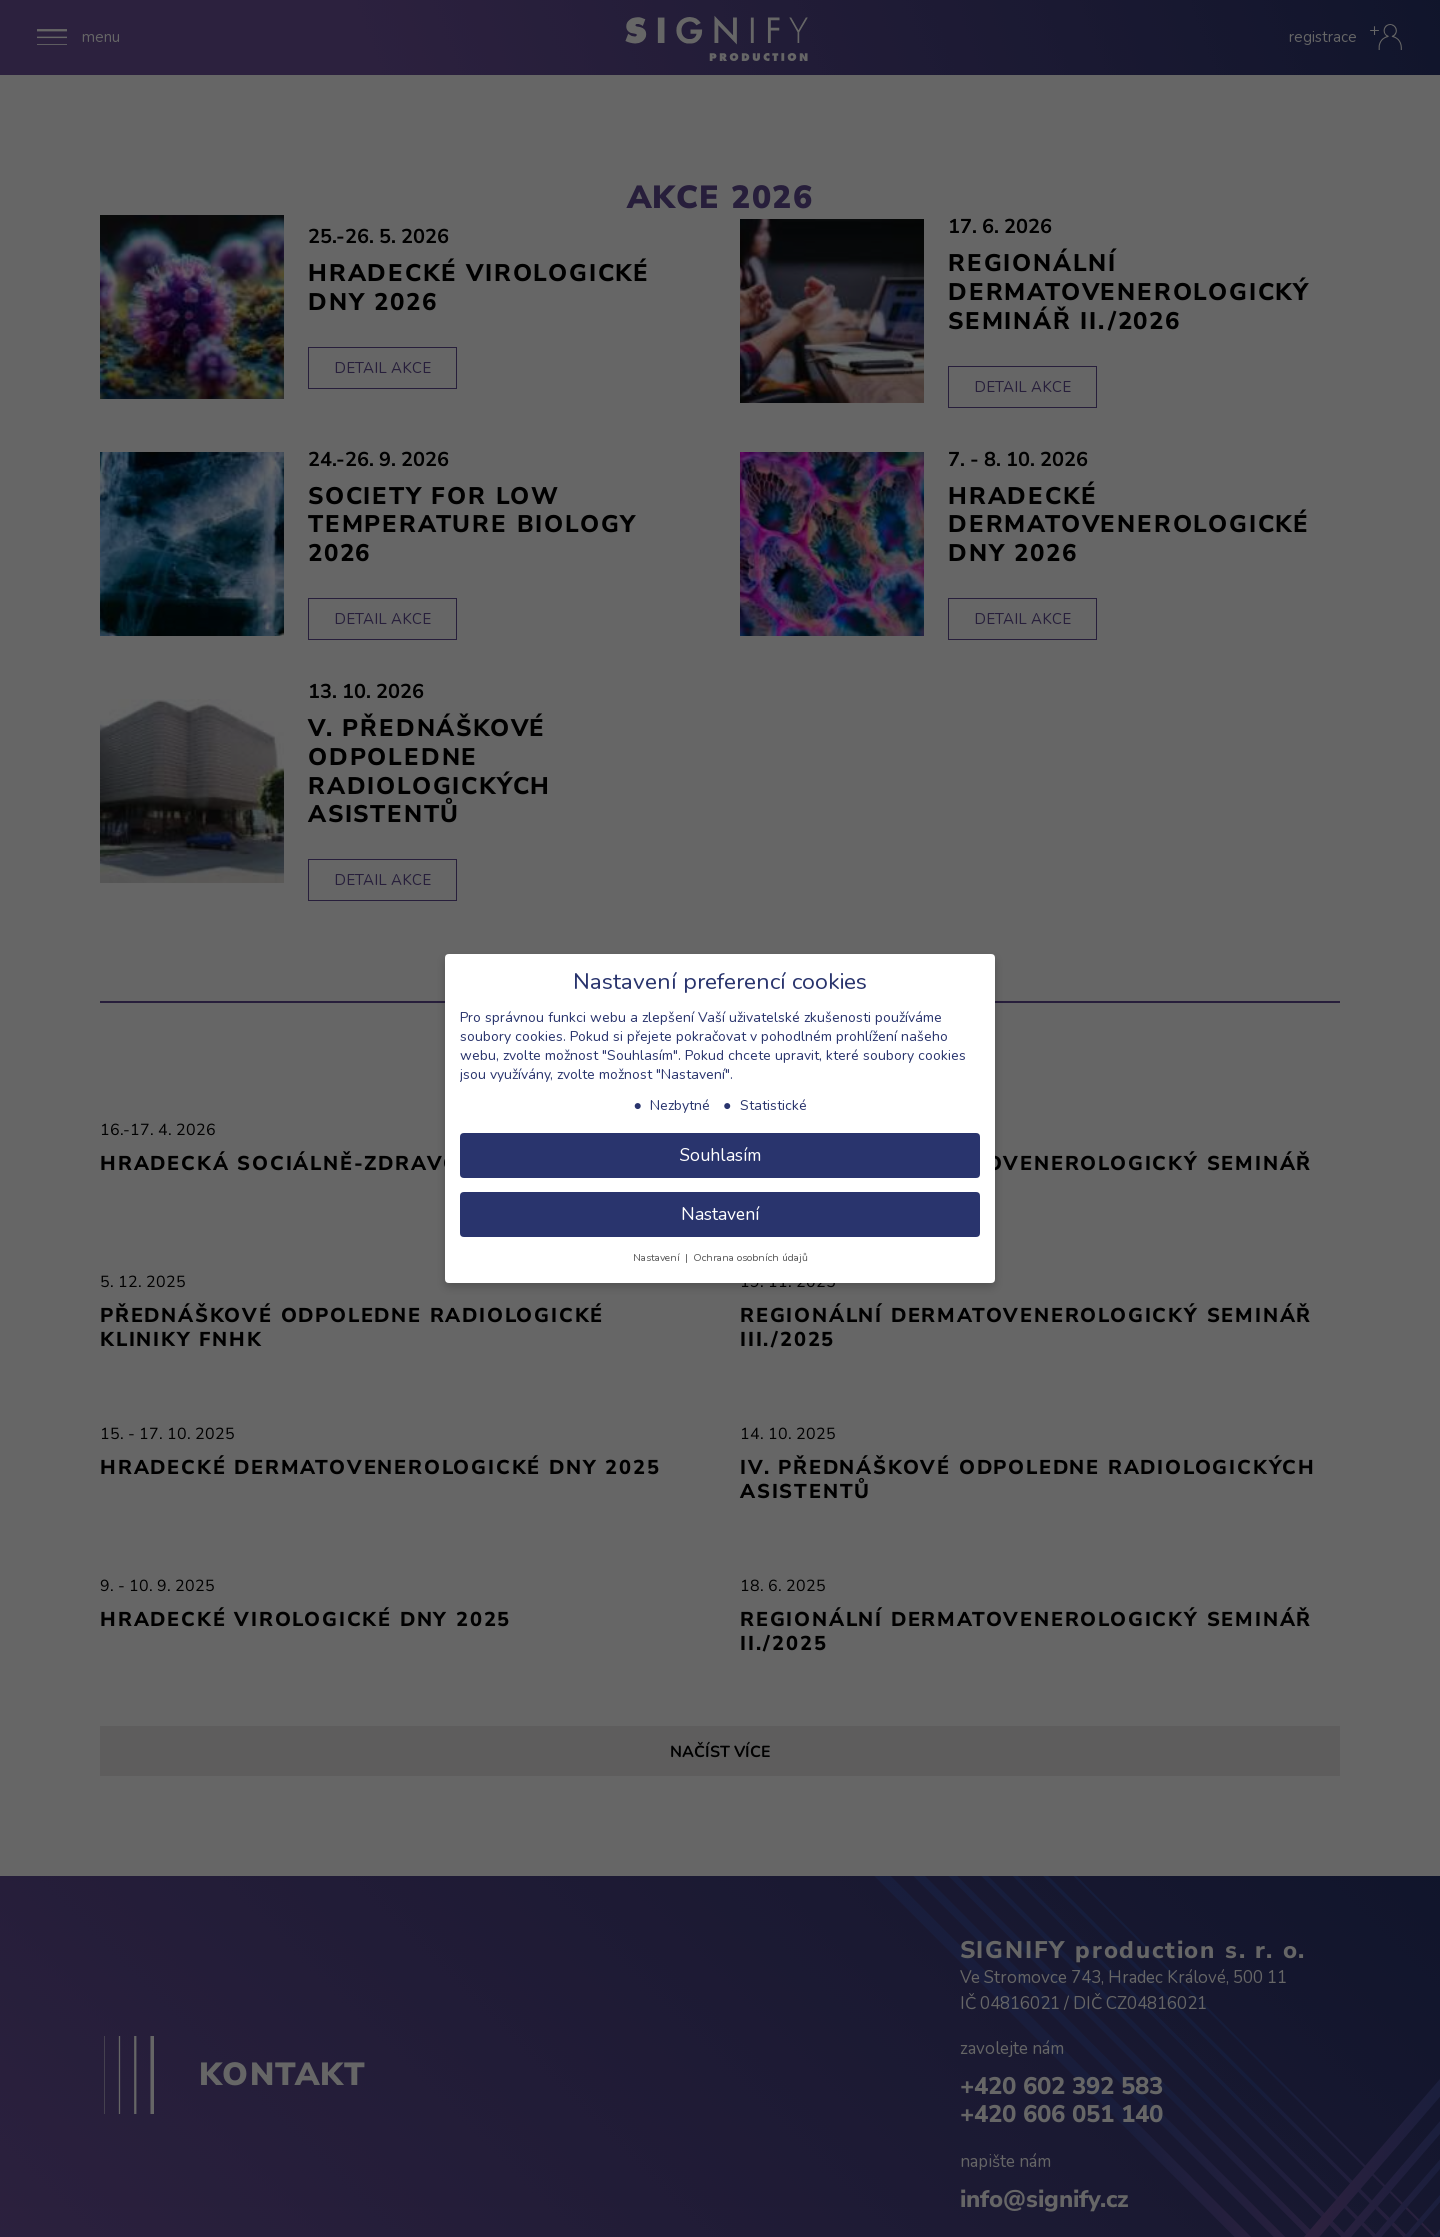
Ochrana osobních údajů (750, 1257)
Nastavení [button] (720, 1214)
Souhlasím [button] (720, 1155)
